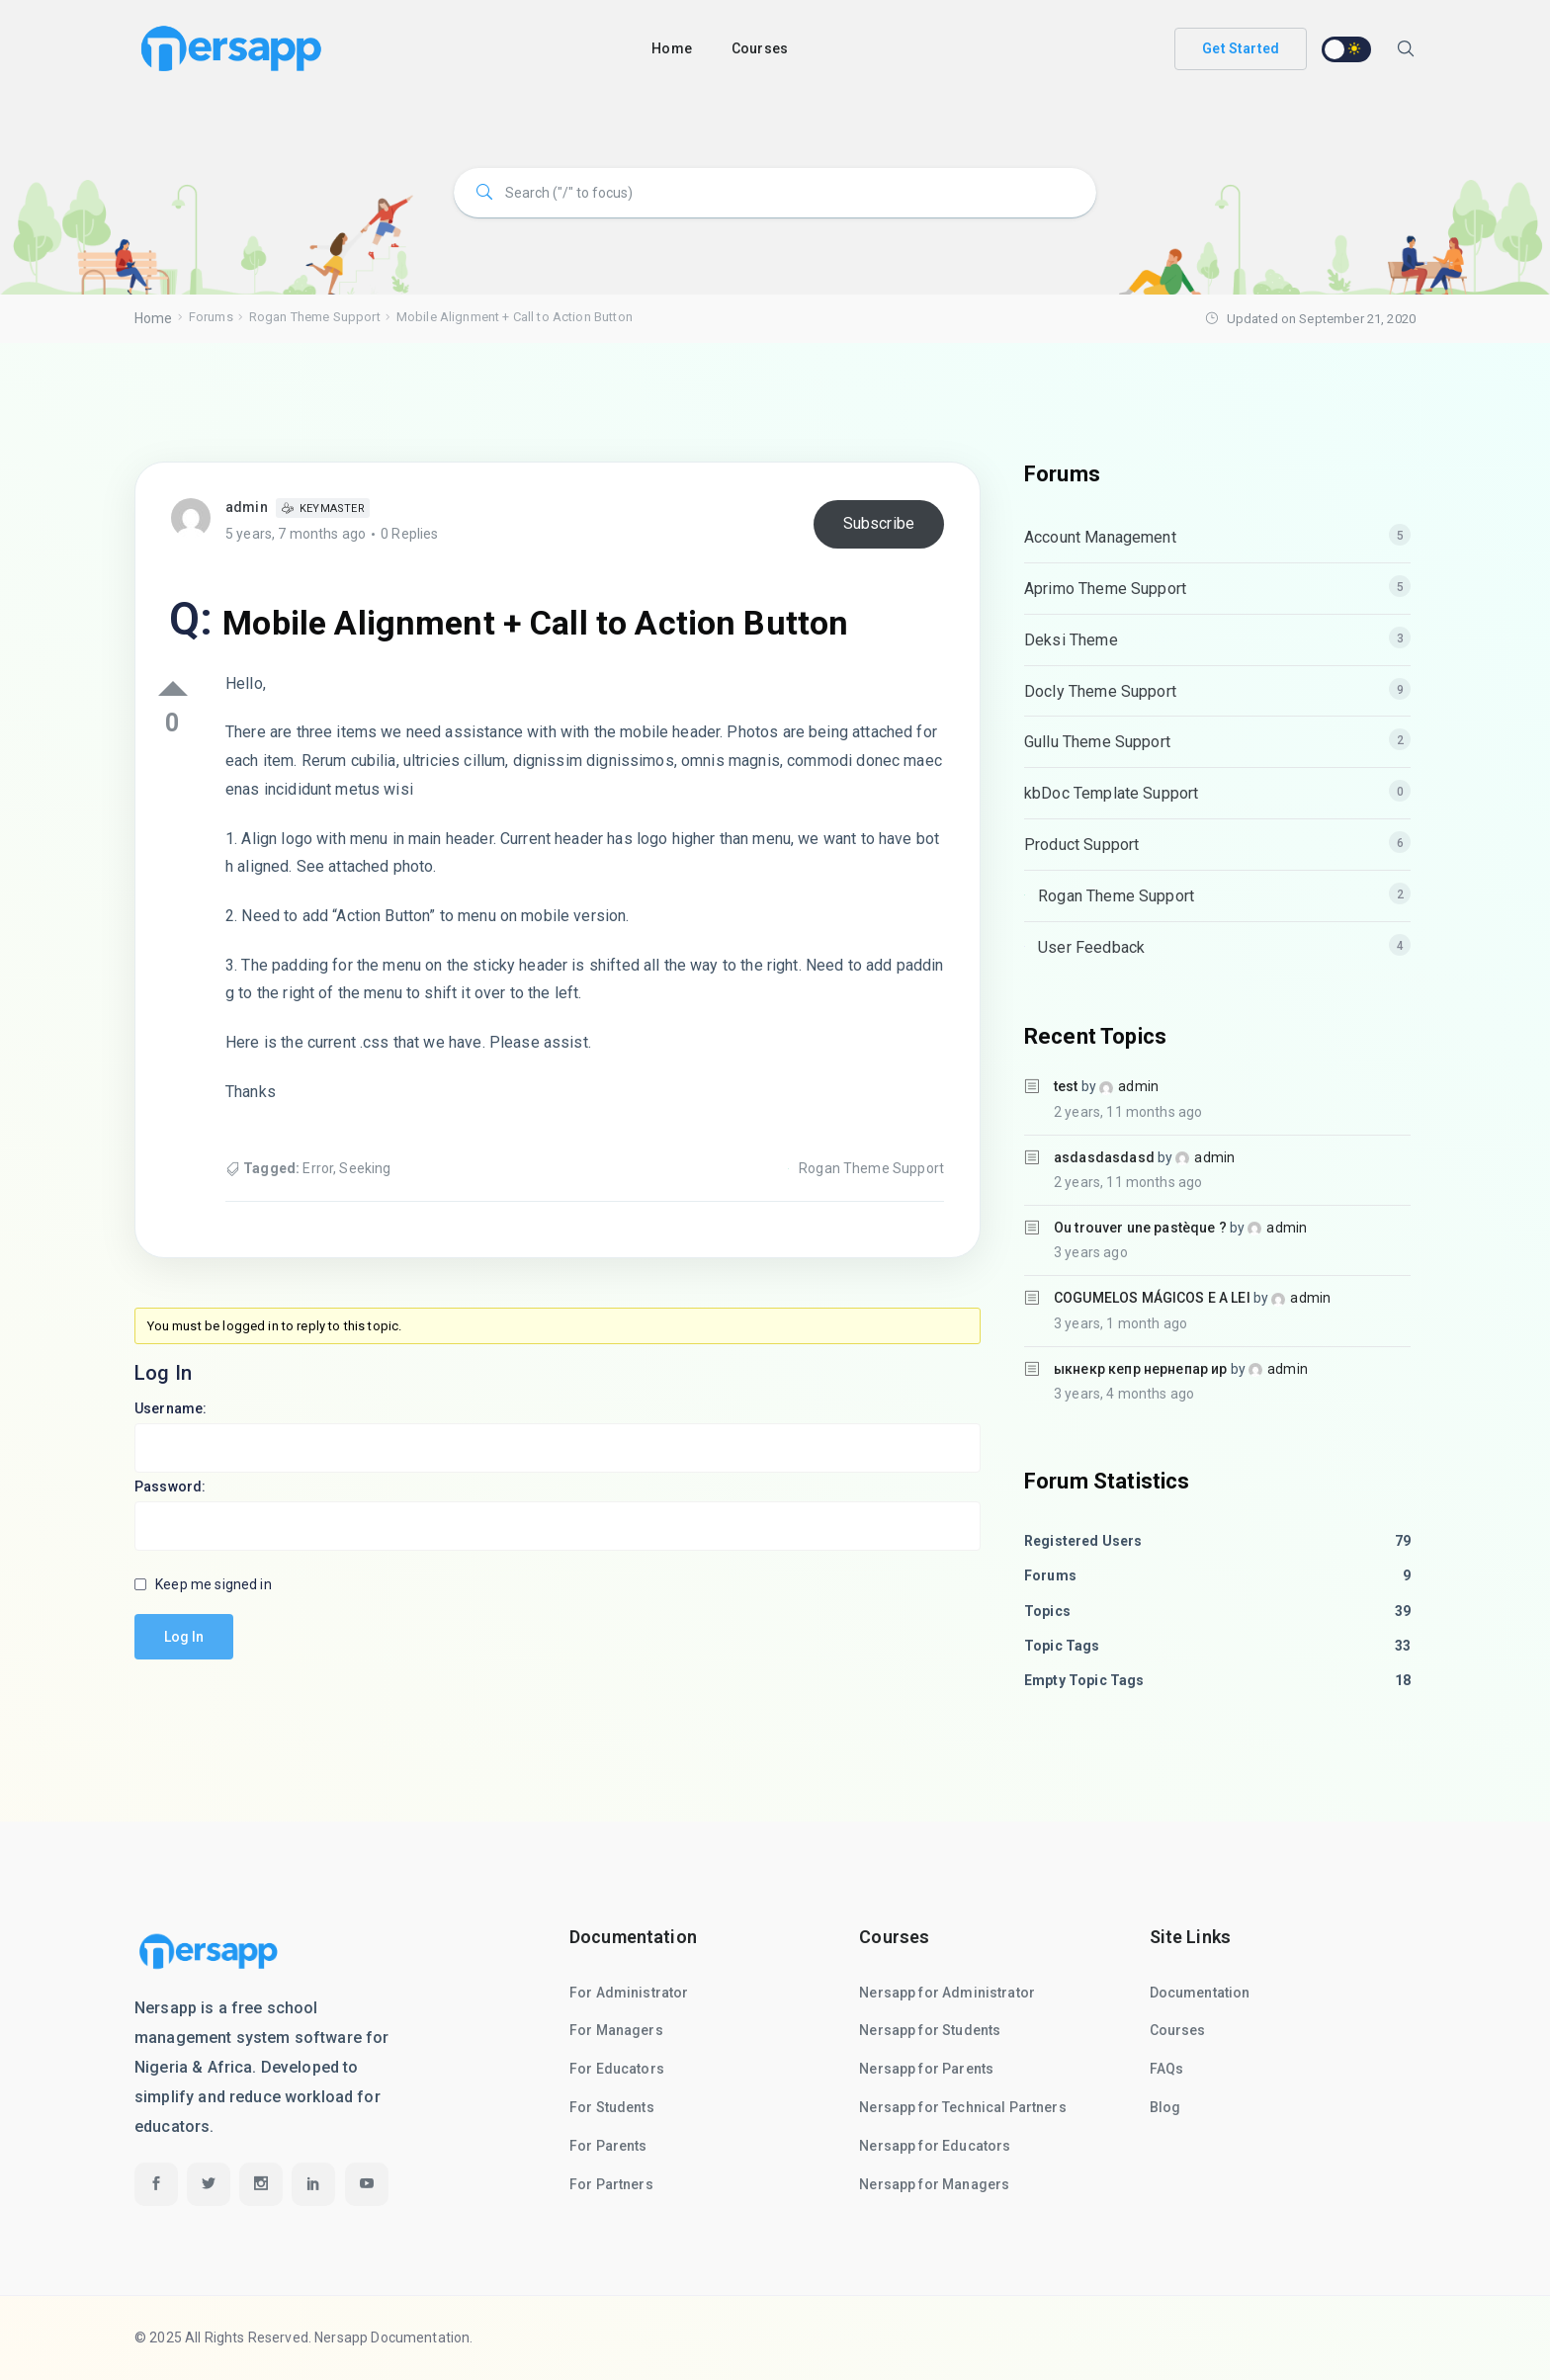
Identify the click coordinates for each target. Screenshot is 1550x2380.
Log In (184, 1637)
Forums (211, 316)
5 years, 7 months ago (295, 534)
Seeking (364, 1168)
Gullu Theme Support (1097, 741)
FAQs (1167, 2069)
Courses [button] (760, 48)
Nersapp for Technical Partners (963, 2107)
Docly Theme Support (1100, 691)
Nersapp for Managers (934, 2184)
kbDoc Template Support (1111, 793)
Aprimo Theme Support (1105, 588)
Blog (1165, 2107)
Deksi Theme (1071, 640)
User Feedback (1091, 947)
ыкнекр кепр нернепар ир (1140, 1369)
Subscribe (878, 523)
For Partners (611, 2184)
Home (671, 48)
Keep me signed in (213, 1584)
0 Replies (409, 534)
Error (317, 1168)
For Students (611, 2107)
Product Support (1081, 844)
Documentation (1200, 1992)
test (1066, 1086)
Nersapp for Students (929, 2030)
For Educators (616, 2069)
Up (173, 688)
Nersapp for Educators (934, 2146)
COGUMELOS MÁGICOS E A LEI (1152, 1298)
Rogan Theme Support (315, 316)
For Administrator (629, 1992)
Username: (170, 1408)
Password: (170, 1486)
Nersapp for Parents (926, 2069)
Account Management (1100, 537)
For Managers (616, 2030)
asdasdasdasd (1104, 1157)
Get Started (1240, 48)
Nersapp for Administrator (947, 1992)
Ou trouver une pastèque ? (1140, 1227)
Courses (1178, 2030)
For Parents (608, 2146)
